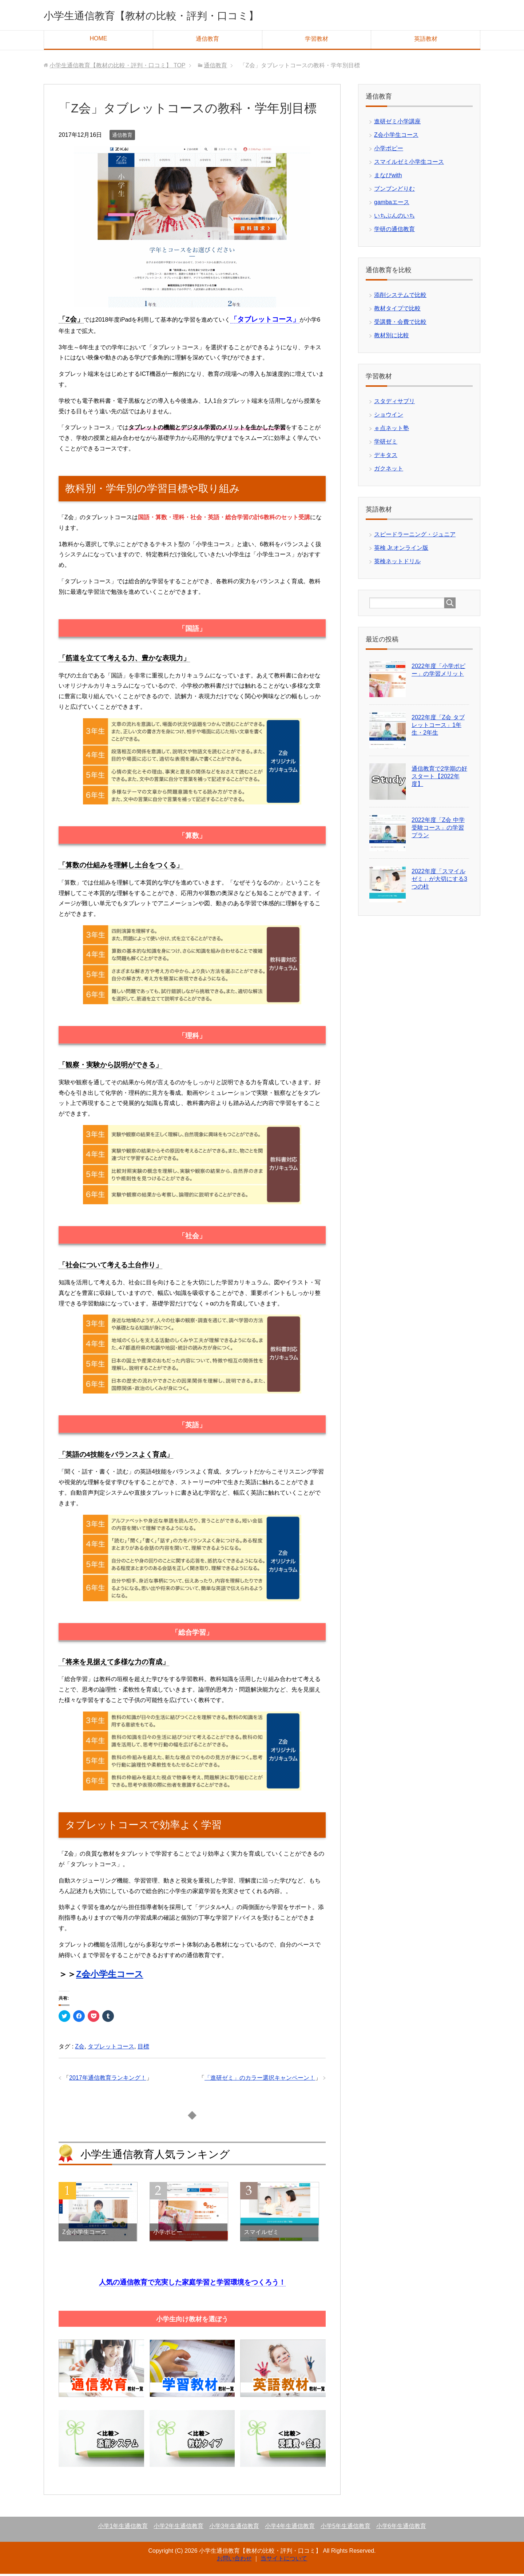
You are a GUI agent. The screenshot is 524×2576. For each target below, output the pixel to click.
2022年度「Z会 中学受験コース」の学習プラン (438, 829)
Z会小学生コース (109, 1976)
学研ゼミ (385, 444)
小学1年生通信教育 (123, 2528)
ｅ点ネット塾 (391, 430)
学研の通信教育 (394, 231)
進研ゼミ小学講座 (397, 123)
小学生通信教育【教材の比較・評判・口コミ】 (182, 15)
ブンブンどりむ (394, 191)
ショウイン (388, 417)
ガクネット (388, 471)
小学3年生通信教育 (234, 2528)
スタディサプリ (394, 403)
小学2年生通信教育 (178, 2528)
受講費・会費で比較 (400, 324)
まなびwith (388, 177)
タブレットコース (111, 2049)
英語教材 (425, 41)
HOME (98, 40)
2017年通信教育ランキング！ (107, 2080)
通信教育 (207, 41)
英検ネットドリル (397, 563)
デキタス (385, 457)
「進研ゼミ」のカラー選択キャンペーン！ (260, 2080)
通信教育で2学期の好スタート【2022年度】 (439, 778)
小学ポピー (388, 150)
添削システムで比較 (400, 297)
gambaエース (391, 204)
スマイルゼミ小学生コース (409, 164)
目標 (143, 2049)
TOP (117, 67)
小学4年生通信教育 (290, 2528)
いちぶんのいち (394, 218)
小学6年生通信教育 (401, 2528)
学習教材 (316, 41)
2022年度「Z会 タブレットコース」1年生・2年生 (438, 727)
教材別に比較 (391, 337)
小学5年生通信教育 (345, 2528)
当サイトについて (284, 2560)
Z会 (79, 2049)
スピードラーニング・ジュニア (415, 536)
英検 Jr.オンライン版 (401, 550)
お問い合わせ (234, 2560)
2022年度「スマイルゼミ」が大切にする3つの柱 (439, 881)
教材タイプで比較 (397, 310)
